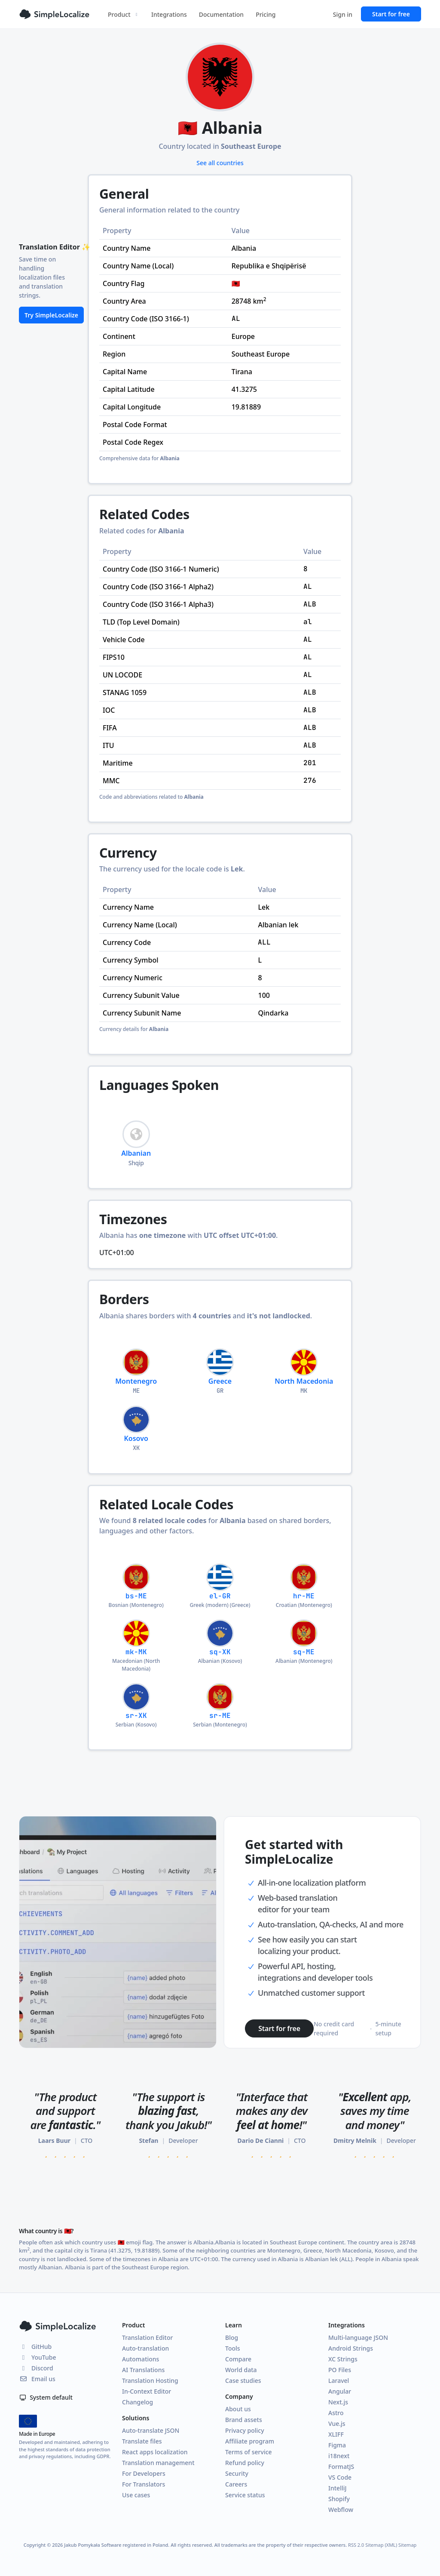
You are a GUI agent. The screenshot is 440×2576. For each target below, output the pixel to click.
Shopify (339, 2499)
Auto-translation (145, 2348)
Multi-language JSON (358, 2337)
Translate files (142, 2441)
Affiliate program (249, 2441)
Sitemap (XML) (381, 2545)
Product (123, 14)
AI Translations (143, 2370)
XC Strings (343, 2359)
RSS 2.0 (356, 2545)
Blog (231, 2337)
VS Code (339, 2477)
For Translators (143, 2484)
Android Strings (350, 2348)
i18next (338, 2456)
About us (238, 2409)
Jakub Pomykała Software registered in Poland (116, 2545)
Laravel (338, 2380)
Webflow (340, 2509)
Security (236, 2473)
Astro (336, 2413)
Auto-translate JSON (150, 2430)
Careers (236, 2484)
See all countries (220, 163)
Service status (245, 2495)
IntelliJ (337, 2488)
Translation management (158, 2463)
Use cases (136, 2495)
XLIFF (336, 2434)
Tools (232, 2348)
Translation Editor (147, 2337)
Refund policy (244, 2463)
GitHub (35, 2346)
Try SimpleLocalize (51, 315)
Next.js (338, 2402)
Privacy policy (244, 2430)
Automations (140, 2359)
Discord (36, 2368)
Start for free (391, 14)
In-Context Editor (146, 2391)
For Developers (143, 2473)
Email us (37, 2379)
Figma (337, 2445)
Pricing (265, 14)
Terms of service (248, 2452)
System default (46, 2397)
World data (241, 2370)
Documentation (221, 14)
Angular (339, 2391)
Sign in (342, 14)
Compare (238, 2359)
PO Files (339, 2370)
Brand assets (243, 2420)
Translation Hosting (150, 2380)
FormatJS (341, 2466)
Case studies (243, 2380)
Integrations (169, 14)
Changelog (137, 2402)
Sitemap (407, 2545)
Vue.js (336, 2423)
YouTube (37, 2357)
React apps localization (155, 2452)
